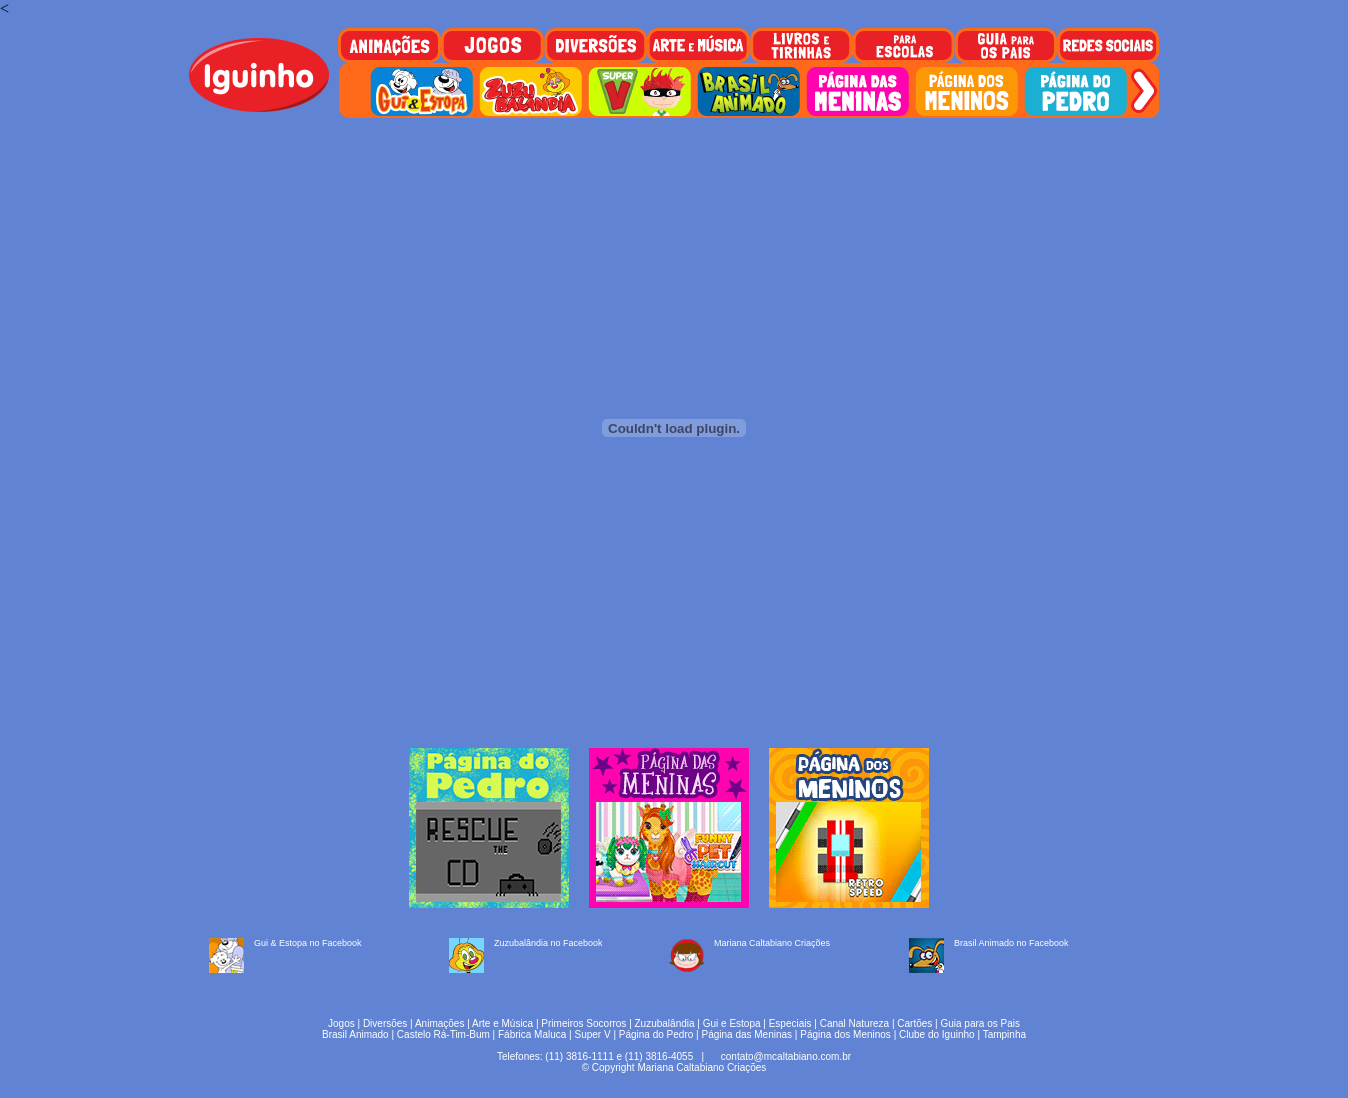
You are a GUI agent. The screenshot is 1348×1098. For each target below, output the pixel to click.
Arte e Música (502, 1023)
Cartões (914, 1023)
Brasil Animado (355, 1034)
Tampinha (1004, 1034)
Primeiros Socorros (583, 1023)
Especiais (790, 1023)
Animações (439, 1023)
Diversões (385, 1023)
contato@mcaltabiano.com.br (786, 1056)
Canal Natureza (854, 1023)
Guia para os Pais (980, 1023)
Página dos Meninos (845, 1034)
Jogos (341, 1023)
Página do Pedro (656, 1034)
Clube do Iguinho (937, 1034)
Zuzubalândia (665, 1023)
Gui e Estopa (732, 1023)
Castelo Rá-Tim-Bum (443, 1034)
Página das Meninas (746, 1034)
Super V (593, 1034)
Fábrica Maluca (532, 1034)
